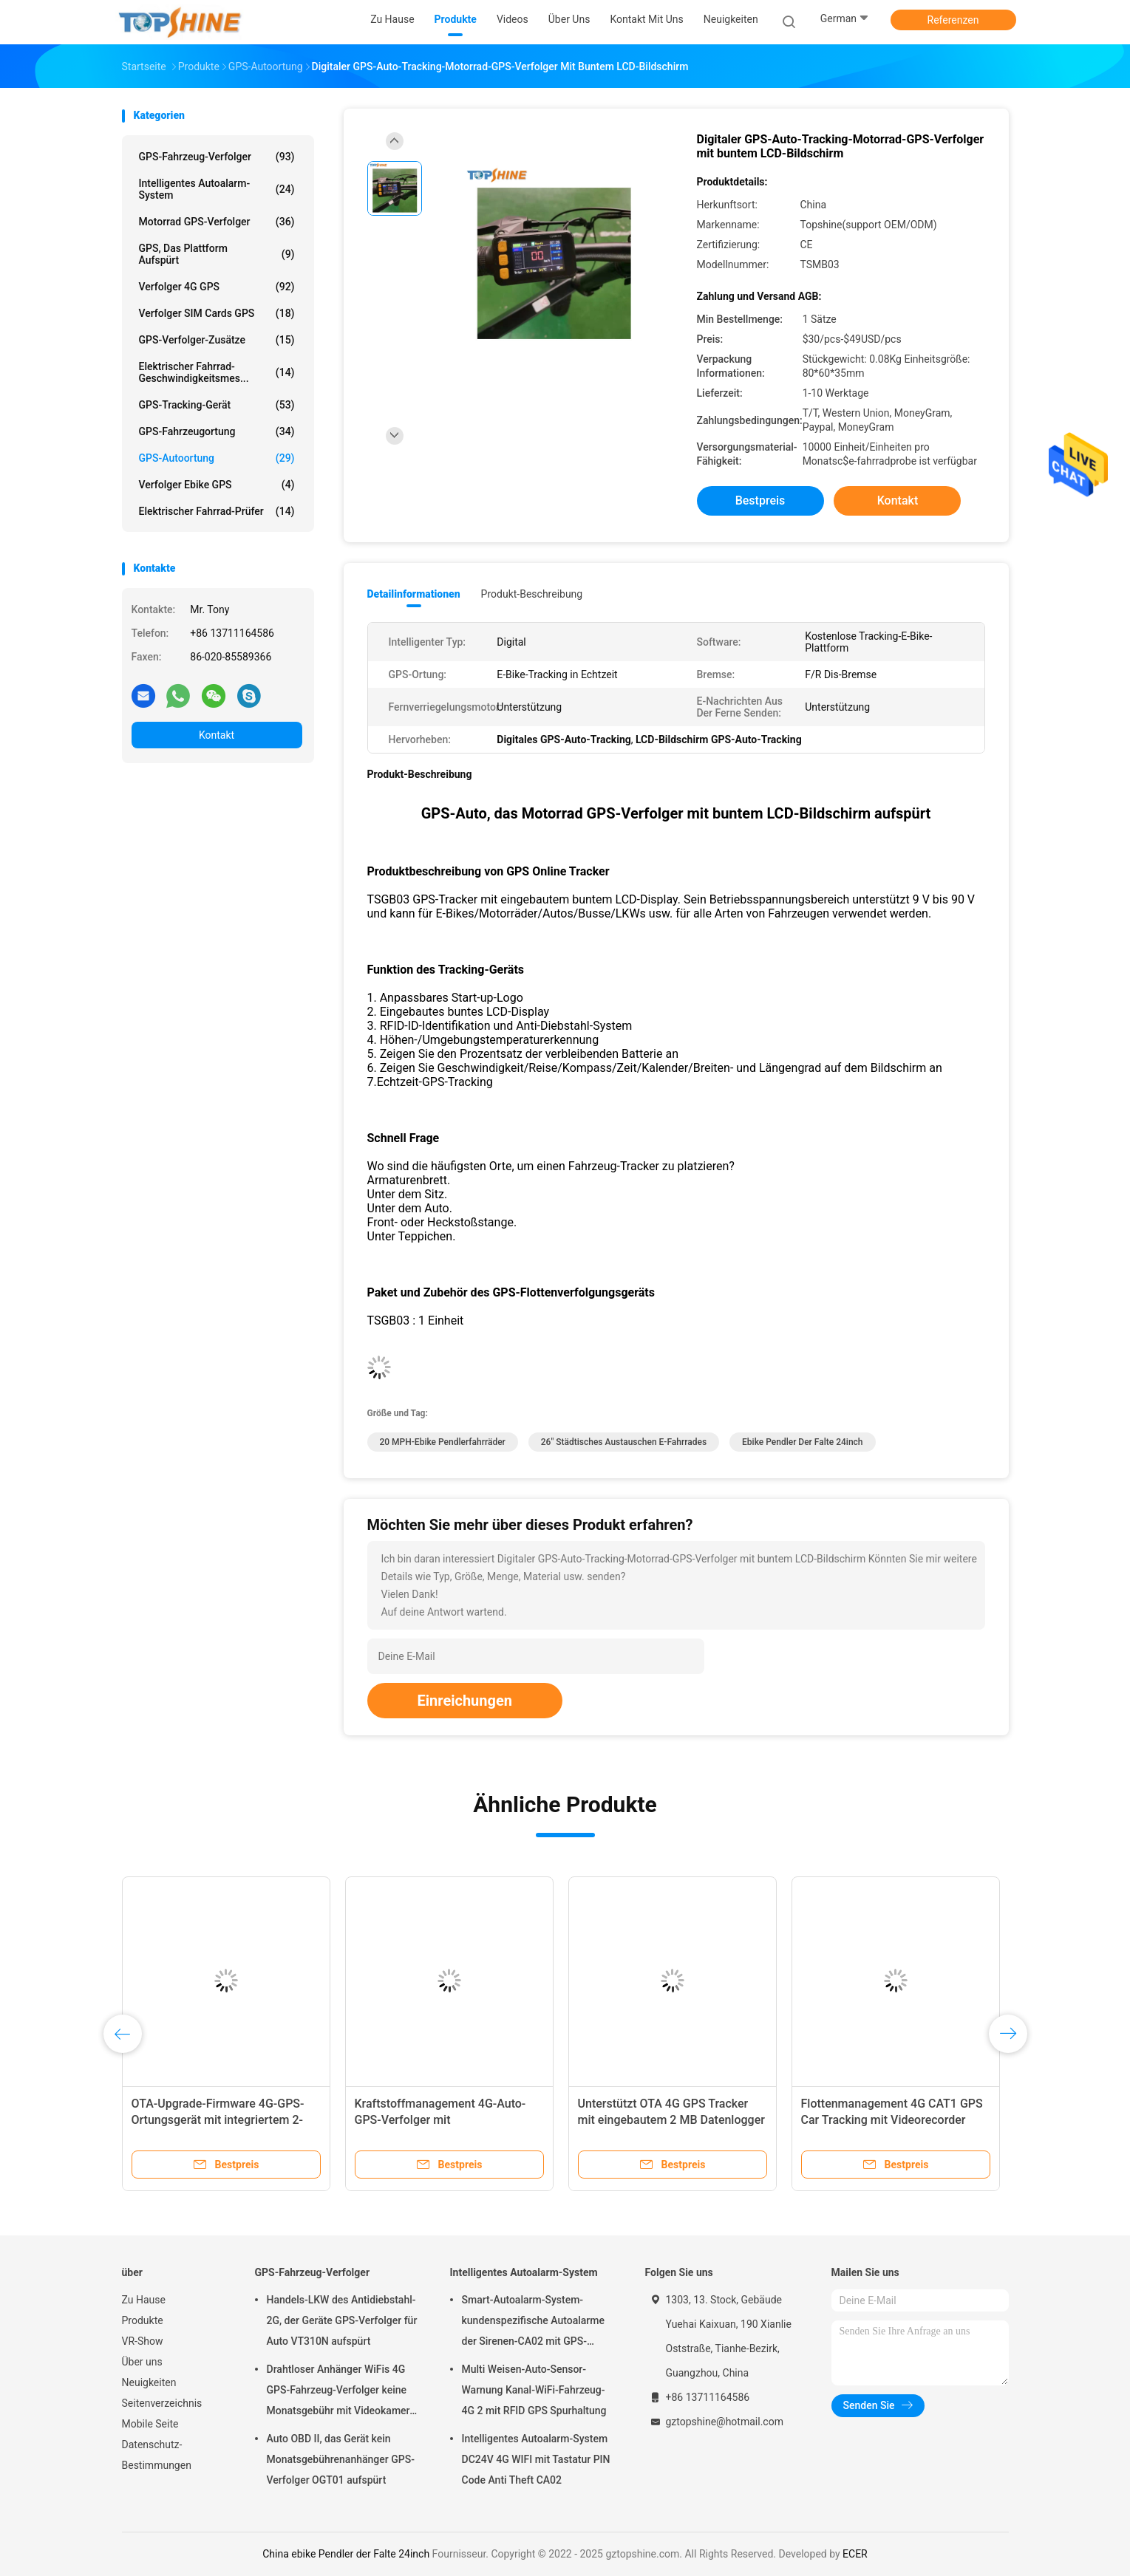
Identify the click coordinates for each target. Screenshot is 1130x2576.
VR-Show (142, 2341)
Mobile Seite (150, 2424)
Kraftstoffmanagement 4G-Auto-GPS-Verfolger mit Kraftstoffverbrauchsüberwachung (445, 2120)
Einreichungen (465, 1700)
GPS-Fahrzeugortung (217, 431)
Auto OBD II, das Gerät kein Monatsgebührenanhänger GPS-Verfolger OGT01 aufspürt (341, 2459)
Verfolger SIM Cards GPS (217, 313)
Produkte (142, 2320)
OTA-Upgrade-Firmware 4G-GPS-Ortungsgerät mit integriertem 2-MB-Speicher (218, 2120)
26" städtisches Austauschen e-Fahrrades (624, 1442)
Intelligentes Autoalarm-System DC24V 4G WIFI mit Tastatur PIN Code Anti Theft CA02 (536, 2459)
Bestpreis (760, 500)
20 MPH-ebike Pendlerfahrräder (443, 1442)
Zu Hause (144, 2300)
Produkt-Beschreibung (532, 594)
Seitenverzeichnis (162, 2403)
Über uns (142, 2362)
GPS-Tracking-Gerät (217, 404)
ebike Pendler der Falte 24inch (802, 1442)
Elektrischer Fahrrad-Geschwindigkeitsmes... (217, 372)
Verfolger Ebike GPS (217, 484)
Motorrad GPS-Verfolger (217, 221)
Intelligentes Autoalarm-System (217, 189)
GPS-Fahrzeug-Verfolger (217, 156)
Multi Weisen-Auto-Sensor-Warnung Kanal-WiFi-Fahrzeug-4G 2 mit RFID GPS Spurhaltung (534, 2389)
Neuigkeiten (149, 2382)
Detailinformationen (413, 594)
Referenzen (953, 20)
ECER (855, 2554)
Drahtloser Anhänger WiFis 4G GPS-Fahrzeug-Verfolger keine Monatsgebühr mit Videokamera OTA (341, 2392)
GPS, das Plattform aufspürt (217, 254)
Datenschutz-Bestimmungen (156, 2455)
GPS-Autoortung (217, 458)
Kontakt (216, 735)
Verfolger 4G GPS (217, 286)
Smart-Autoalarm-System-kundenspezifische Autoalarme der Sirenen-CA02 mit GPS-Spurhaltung (533, 2322)
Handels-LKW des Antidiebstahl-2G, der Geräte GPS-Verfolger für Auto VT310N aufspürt (342, 2320)
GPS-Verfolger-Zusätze (217, 339)
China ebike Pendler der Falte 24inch (345, 2554)
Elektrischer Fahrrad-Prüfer (217, 511)
